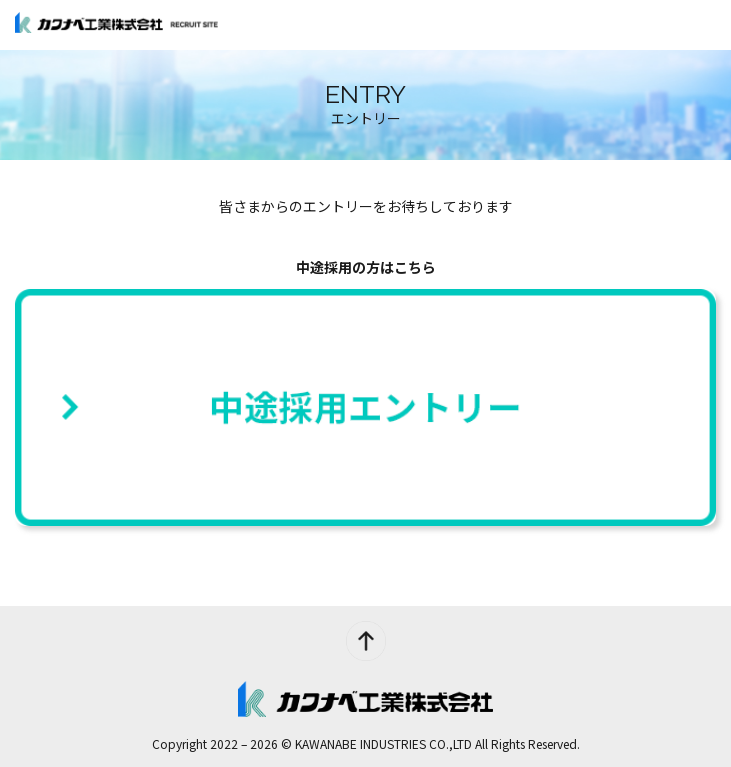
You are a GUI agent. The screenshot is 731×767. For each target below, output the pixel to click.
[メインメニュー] (706, 25)
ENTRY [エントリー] (656, 25)
